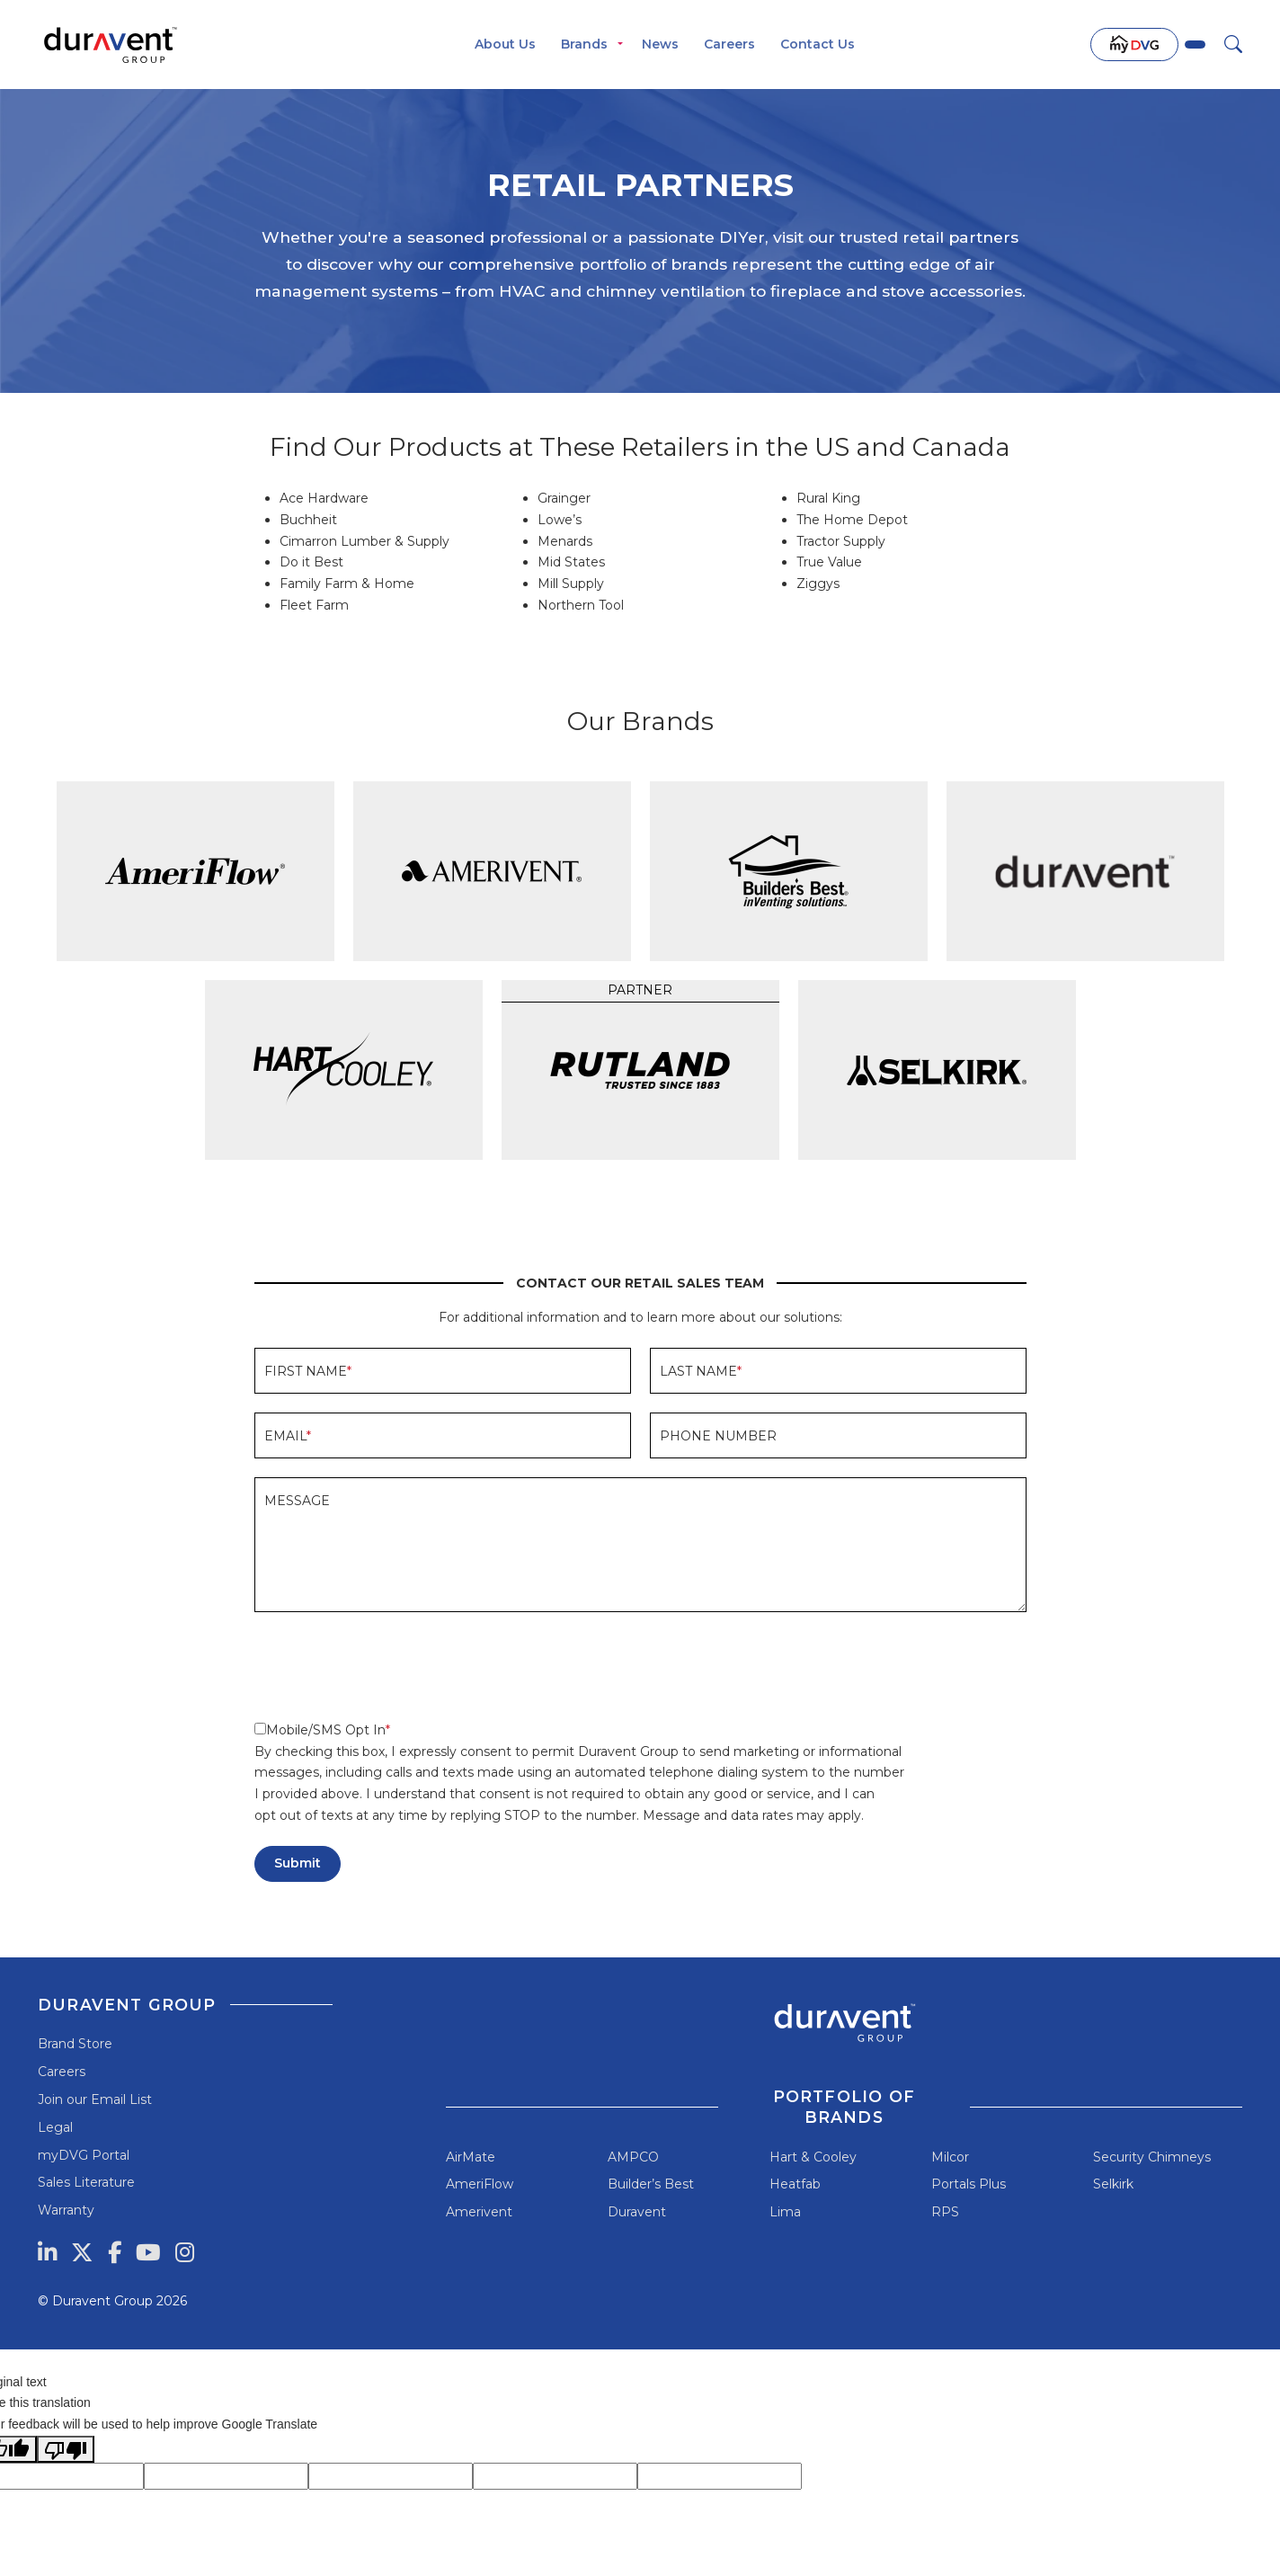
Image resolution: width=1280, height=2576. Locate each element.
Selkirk (1113, 2184)
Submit (297, 1863)
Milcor (950, 2157)
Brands (584, 44)
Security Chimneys (1152, 2157)
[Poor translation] (65, 2449)
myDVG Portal (83, 2155)
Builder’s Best (651, 2184)
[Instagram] (184, 2252)
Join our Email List (95, 2099)
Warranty (66, 2210)
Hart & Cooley (813, 2157)
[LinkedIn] (47, 2252)
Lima (785, 2212)
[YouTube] (148, 2252)
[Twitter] (82, 2252)
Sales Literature (86, 2182)
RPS (945, 2212)
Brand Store (75, 2044)
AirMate (470, 2157)
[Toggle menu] (620, 45)
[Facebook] (114, 2252)
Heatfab (795, 2184)
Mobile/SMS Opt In (320, 1730)
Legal (55, 2127)
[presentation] (391, 1666)
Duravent (637, 2212)
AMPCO (633, 2157)
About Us (505, 44)
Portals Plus (968, 2184)
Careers (729, 44)
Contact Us (817, 44)
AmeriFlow (479, 2184)
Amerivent (479, 2212)
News (660, 44)
